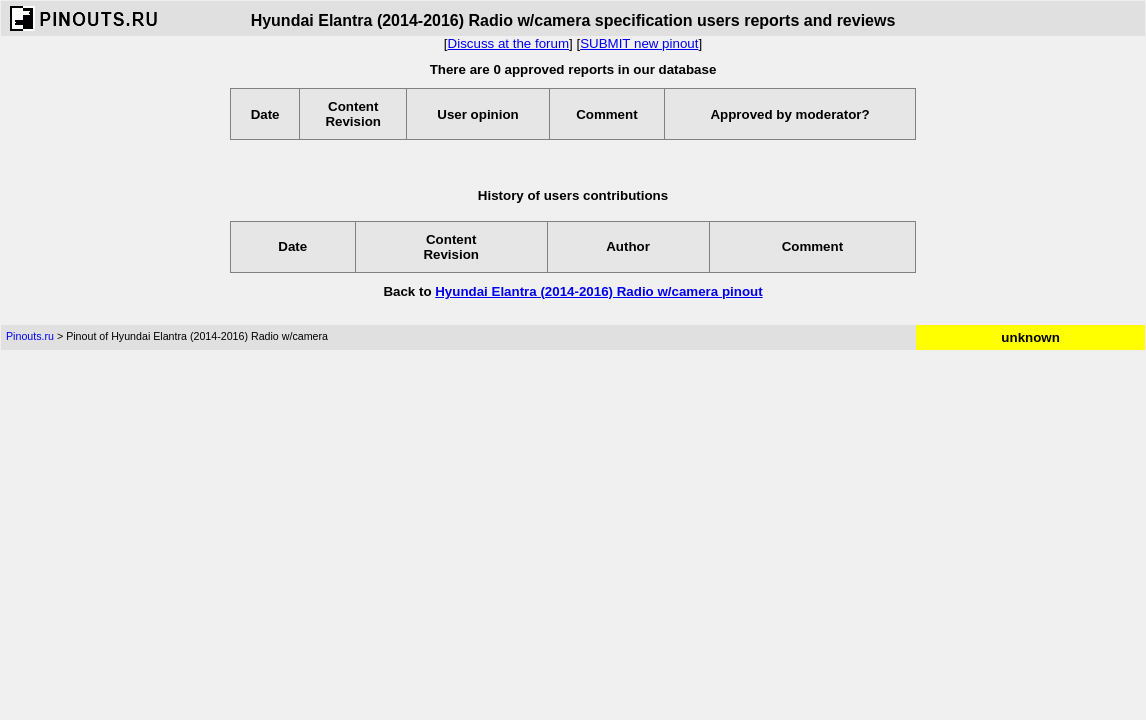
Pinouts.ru (30, 336)
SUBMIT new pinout (639, 43)
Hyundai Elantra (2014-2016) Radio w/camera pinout (598, 291)
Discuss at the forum (508, 43)
